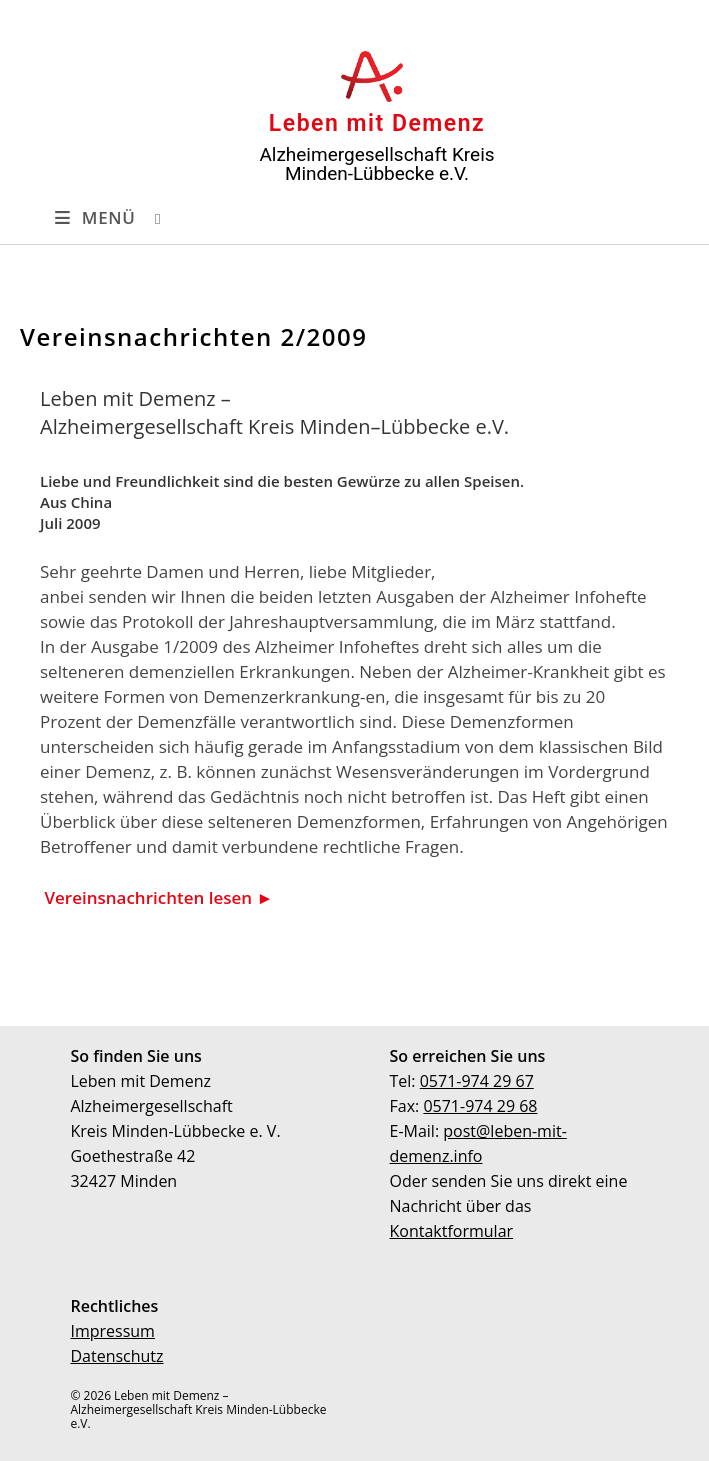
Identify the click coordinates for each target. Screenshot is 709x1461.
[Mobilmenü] (91, 218)
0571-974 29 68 (480, 1106)
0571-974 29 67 (477, 1081)
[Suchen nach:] (142, 218)
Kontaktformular (452, 1231)
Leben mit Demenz (377, 123)
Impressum (112, 1331)
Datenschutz (116, 1356)
